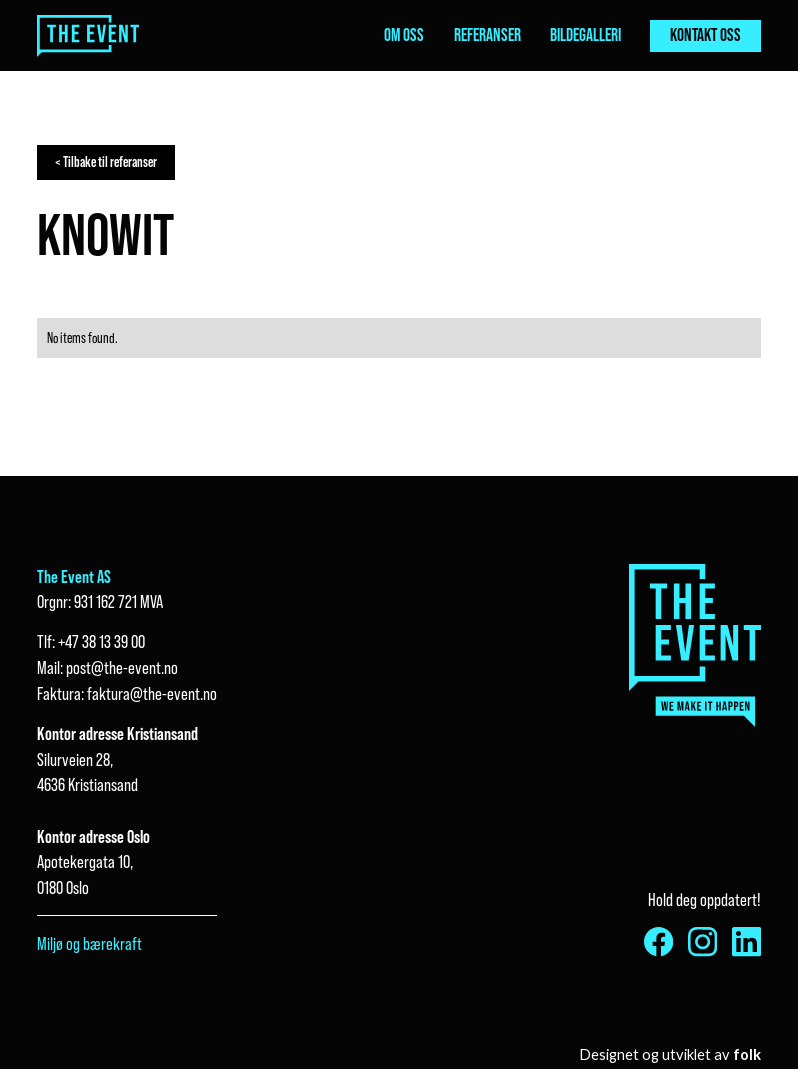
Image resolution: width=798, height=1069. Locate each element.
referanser (487, 35)
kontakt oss (705, 35)
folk (747, 1054)
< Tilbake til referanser (106, 162)
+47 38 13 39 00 (101, 641)
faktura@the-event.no (152, 693)
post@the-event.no (122, 667)
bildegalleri (585, 35)
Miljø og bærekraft (89, 943)
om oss (404, 35)
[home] (88, 36)
